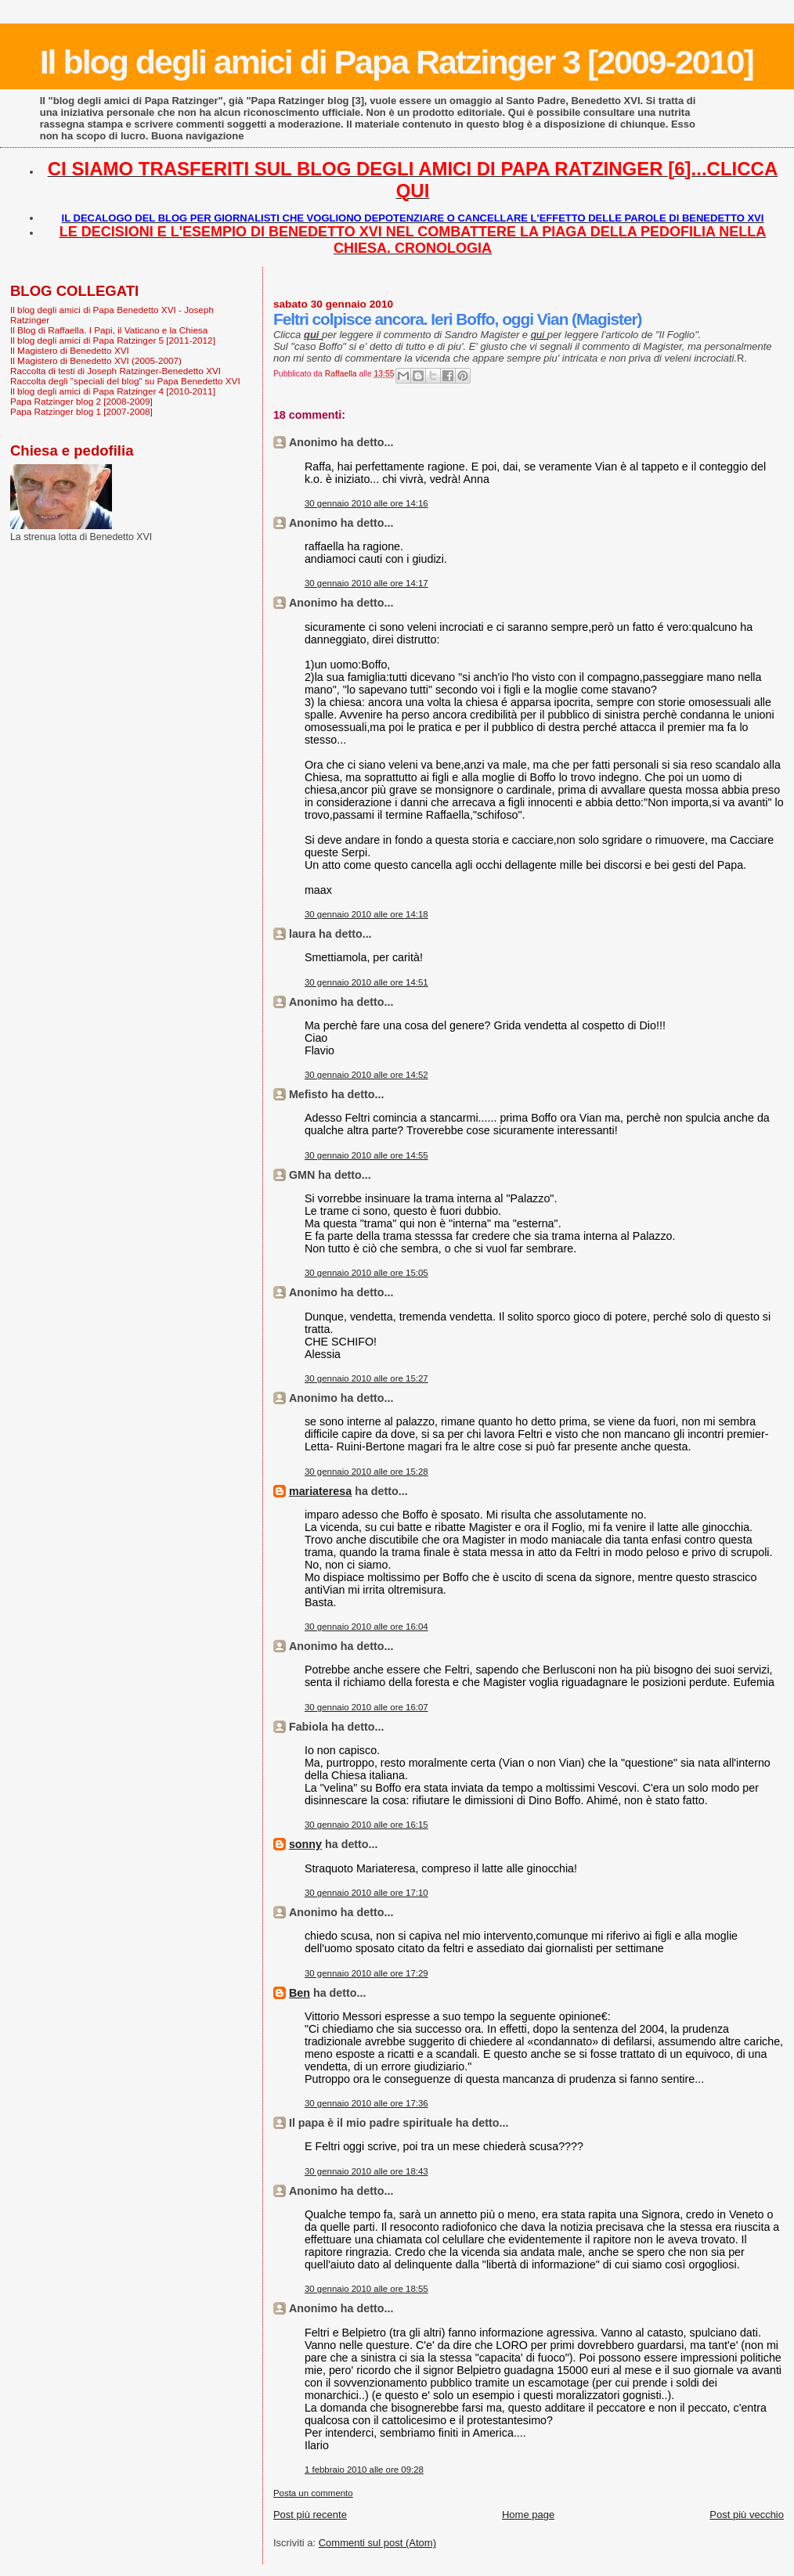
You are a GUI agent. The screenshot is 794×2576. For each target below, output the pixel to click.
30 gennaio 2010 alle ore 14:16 (366, 503)
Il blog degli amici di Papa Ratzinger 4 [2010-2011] (112, 391)
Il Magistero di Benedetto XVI (69, 350)
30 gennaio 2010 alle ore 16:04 (366, 1626)
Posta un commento (313, 2493)
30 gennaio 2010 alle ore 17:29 (366, 1973)
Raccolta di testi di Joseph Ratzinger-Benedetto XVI (115, 371)
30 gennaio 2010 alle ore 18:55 (366, 2288)
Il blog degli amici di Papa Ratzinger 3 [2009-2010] (396, 62)
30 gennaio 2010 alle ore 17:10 (366, 1892)
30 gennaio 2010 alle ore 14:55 (366, 1155)
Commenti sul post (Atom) (377, 2543)
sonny (305, 1844)
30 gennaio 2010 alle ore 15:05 (366, 1272)
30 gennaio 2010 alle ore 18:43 (366, 2171)
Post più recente (310, 2514)
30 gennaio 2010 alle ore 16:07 (366, 1707)
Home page (528, 2514)
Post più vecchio (746, 2514)
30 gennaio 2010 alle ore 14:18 (366, 914)
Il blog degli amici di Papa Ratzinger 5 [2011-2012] (112, 340)
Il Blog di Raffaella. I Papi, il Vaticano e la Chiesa (109, 330)
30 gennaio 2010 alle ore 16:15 (366, 1824)
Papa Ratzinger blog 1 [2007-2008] (81, 411)
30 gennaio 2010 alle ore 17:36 (366, 2103)
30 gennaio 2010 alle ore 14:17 (366, 583)
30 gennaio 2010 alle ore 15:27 (366, 1378)
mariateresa (320, 1491)
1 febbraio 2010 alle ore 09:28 (364, 2469)
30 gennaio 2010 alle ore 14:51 (366, 982)
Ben (299, 1993)
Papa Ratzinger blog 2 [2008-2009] (81, 401)
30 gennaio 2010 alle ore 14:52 (366, 1074)
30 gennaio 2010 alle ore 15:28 (366, 1471)
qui (539, 334)
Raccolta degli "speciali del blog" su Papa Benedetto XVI (125, 381)
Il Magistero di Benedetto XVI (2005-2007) (96, 360)
